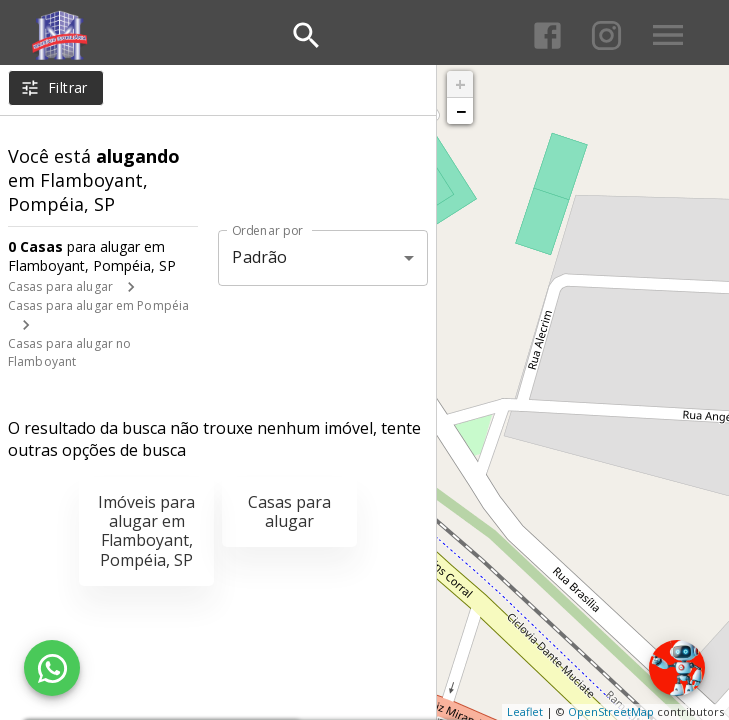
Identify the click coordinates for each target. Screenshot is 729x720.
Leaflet (525, 711)
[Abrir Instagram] (606, 35)
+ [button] (460, 84)
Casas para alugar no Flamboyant (69, 352)
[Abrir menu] (668, 35)
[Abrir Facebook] (547, 35)
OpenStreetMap (611, 711)
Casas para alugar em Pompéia (98, 305)
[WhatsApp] (52, 668)
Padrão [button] (259, 257)
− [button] (461, 111)
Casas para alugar (60, 286)
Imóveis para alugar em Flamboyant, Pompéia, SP (146, 531)
